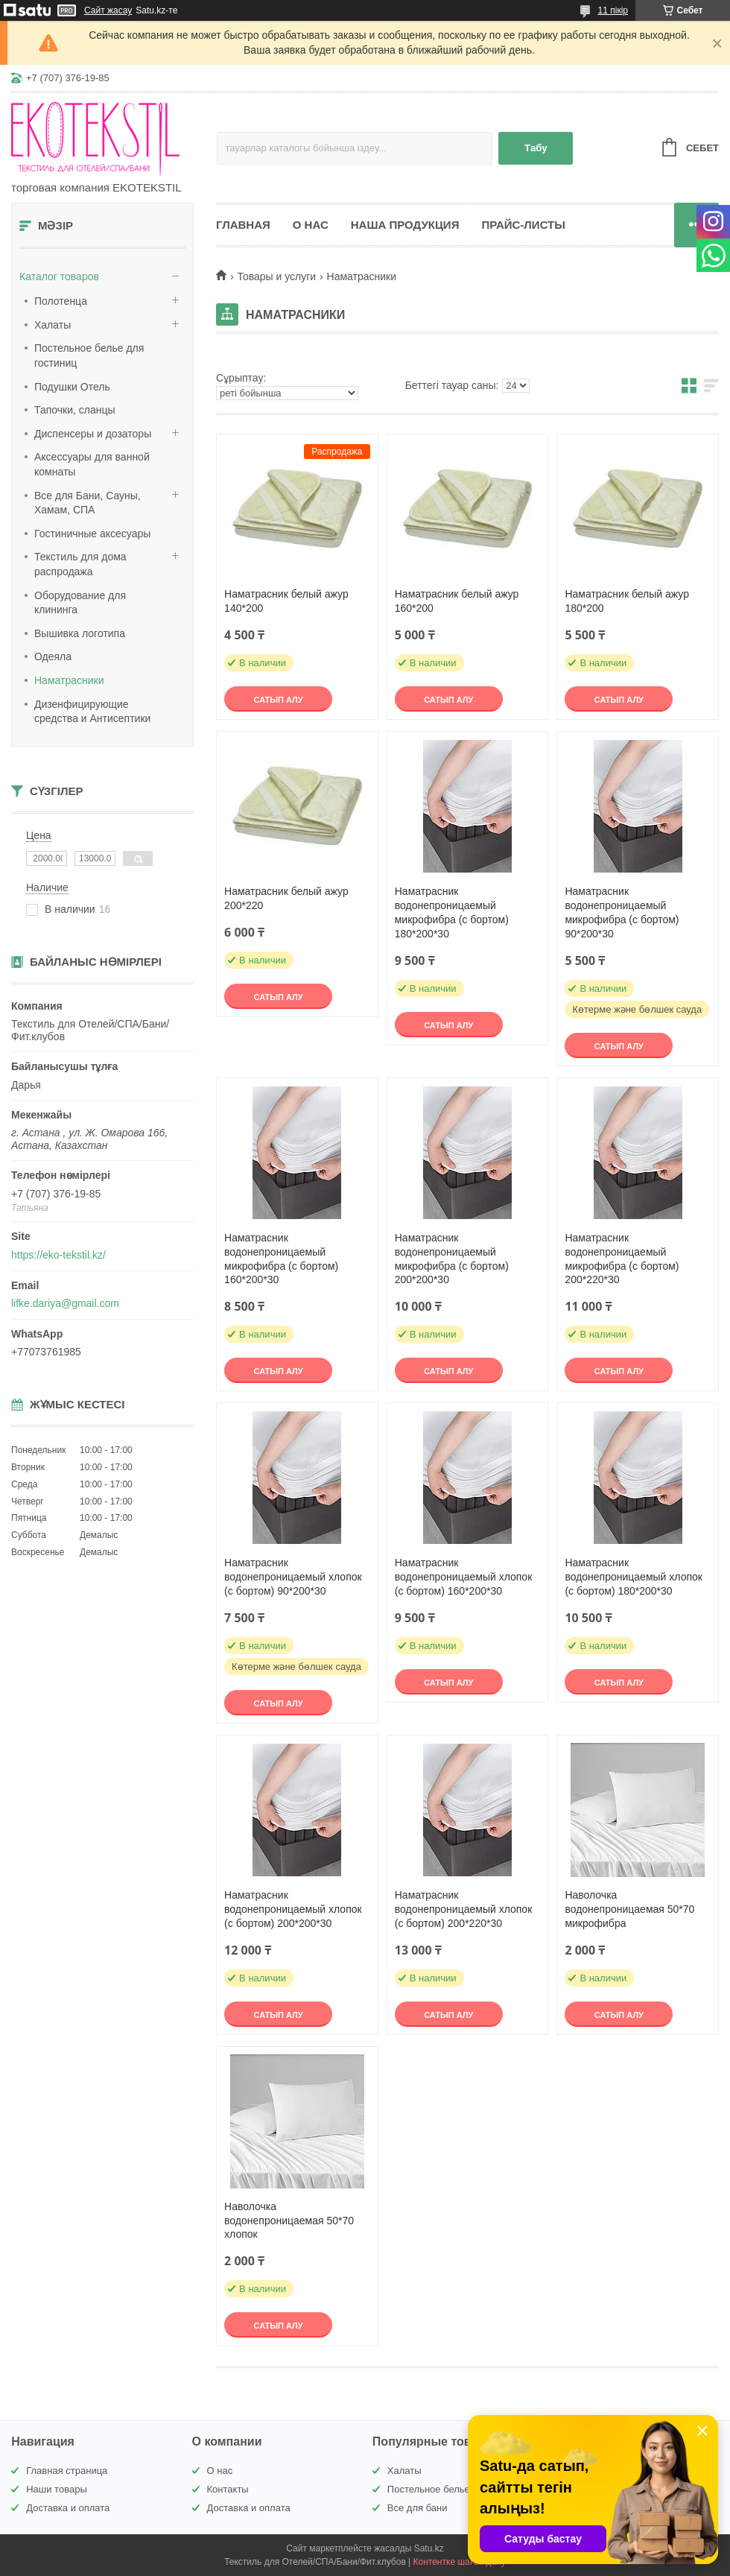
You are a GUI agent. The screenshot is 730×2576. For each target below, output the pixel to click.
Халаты (52, 325)
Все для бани (417, 2507)
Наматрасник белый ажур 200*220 (286, 898)
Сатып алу (278, 699)
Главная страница (66, 2470)
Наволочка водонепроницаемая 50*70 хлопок (289, 2220)
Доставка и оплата (68, 2507)
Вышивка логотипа (79, 633)
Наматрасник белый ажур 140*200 (286, 601)
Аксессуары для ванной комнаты (92, 464)
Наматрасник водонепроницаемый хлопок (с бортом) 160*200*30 (464, 1577)
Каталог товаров (59, 276)
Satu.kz (429, 2548)
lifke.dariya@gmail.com (65, 1303)
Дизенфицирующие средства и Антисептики (92, 711)
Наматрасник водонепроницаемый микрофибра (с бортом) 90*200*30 (622, 912)
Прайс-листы (523, 224)
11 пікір (613, 10)
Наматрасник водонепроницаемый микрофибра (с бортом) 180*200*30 (452, 912)
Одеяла (53, 656)
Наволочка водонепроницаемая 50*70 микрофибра (629, 1909)
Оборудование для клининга (80, 602)
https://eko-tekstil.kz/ (58, 1255)
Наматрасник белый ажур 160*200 (457, 601)
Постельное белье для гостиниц (89, 355)
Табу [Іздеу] (536, 148)
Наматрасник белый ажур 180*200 (627, 601)
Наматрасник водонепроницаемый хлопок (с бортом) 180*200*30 (633, 1577)
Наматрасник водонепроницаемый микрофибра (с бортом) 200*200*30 (452, 1259)
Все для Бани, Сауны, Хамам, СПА (87, 503)
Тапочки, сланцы (74, 410)
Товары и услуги (276, 276)
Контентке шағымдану (459, 2562)
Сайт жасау (108, 10)
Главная (243, 224)
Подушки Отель (72, 387)
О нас (310, 224)
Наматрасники (69, 680)
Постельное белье (428, 2489)
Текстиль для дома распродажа (80, 564)
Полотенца (60, 301)
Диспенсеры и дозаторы (92, 434)
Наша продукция (405, 224)
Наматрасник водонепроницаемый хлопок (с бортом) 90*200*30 (293, 1577)
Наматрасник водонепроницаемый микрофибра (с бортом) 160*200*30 (281, 1259)
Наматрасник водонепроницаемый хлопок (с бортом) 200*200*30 (293, 1909)
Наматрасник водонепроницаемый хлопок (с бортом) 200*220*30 (464, 1909)
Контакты (228, 2489)
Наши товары (56, 2489)
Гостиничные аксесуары (92, 533)
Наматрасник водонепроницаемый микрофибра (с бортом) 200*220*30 (622, 1259)
